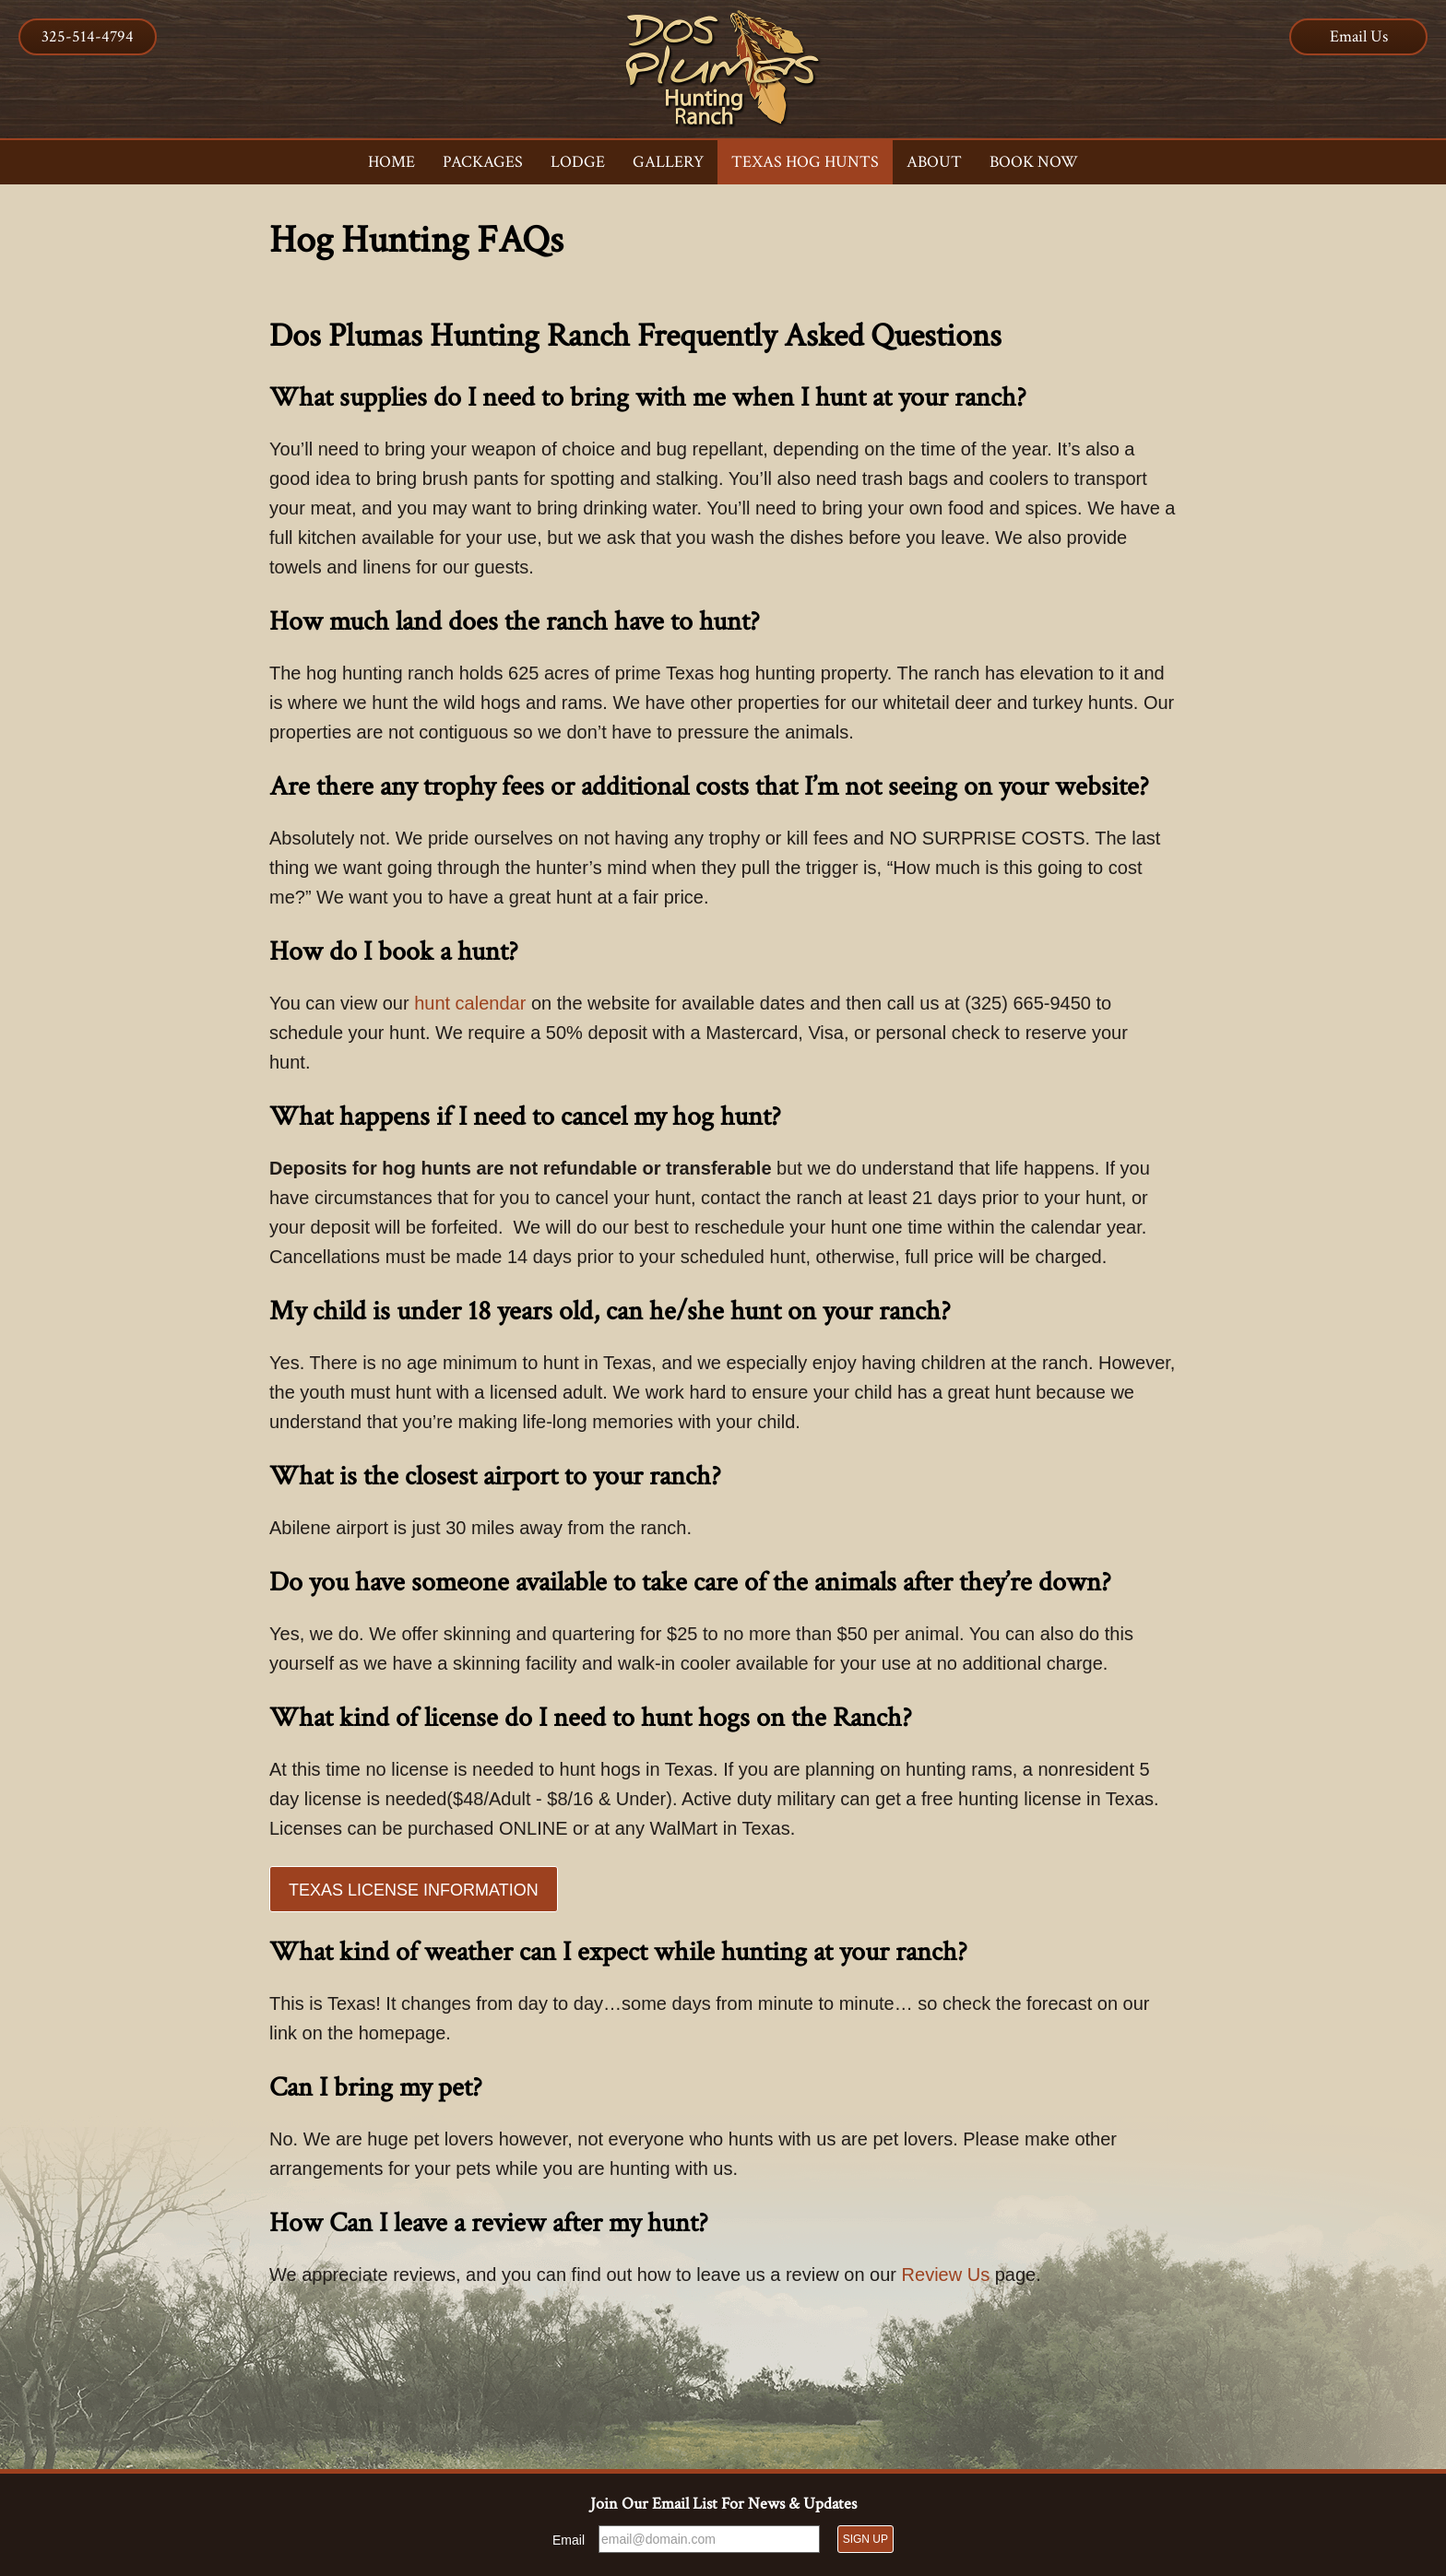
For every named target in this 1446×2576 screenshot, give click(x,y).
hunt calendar (470, 1003)
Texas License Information (414, 1890)
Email (568, 2540)
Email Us (1359, 36)
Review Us (946, 2274)
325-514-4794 (87, 36)
